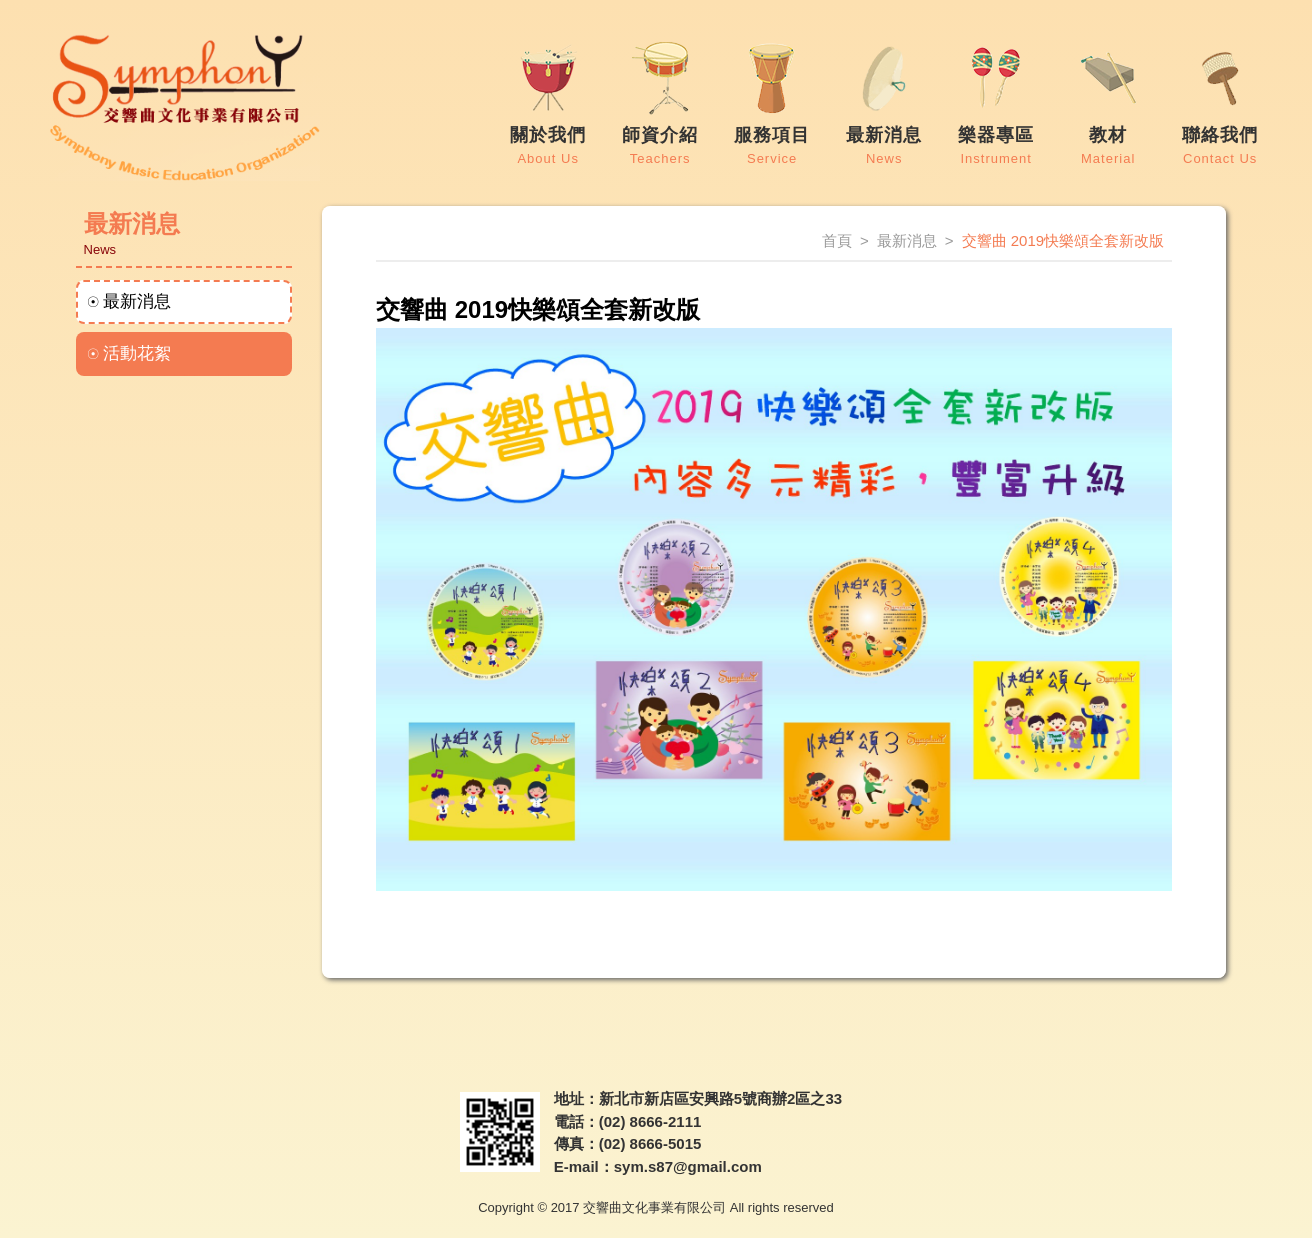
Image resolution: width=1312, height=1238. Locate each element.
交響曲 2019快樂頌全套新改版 (1063, 240)
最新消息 (137, 301)
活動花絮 (137, 353)
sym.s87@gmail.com (688, 1166)
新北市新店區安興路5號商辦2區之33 (720, 1098)
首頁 (837, 240)
